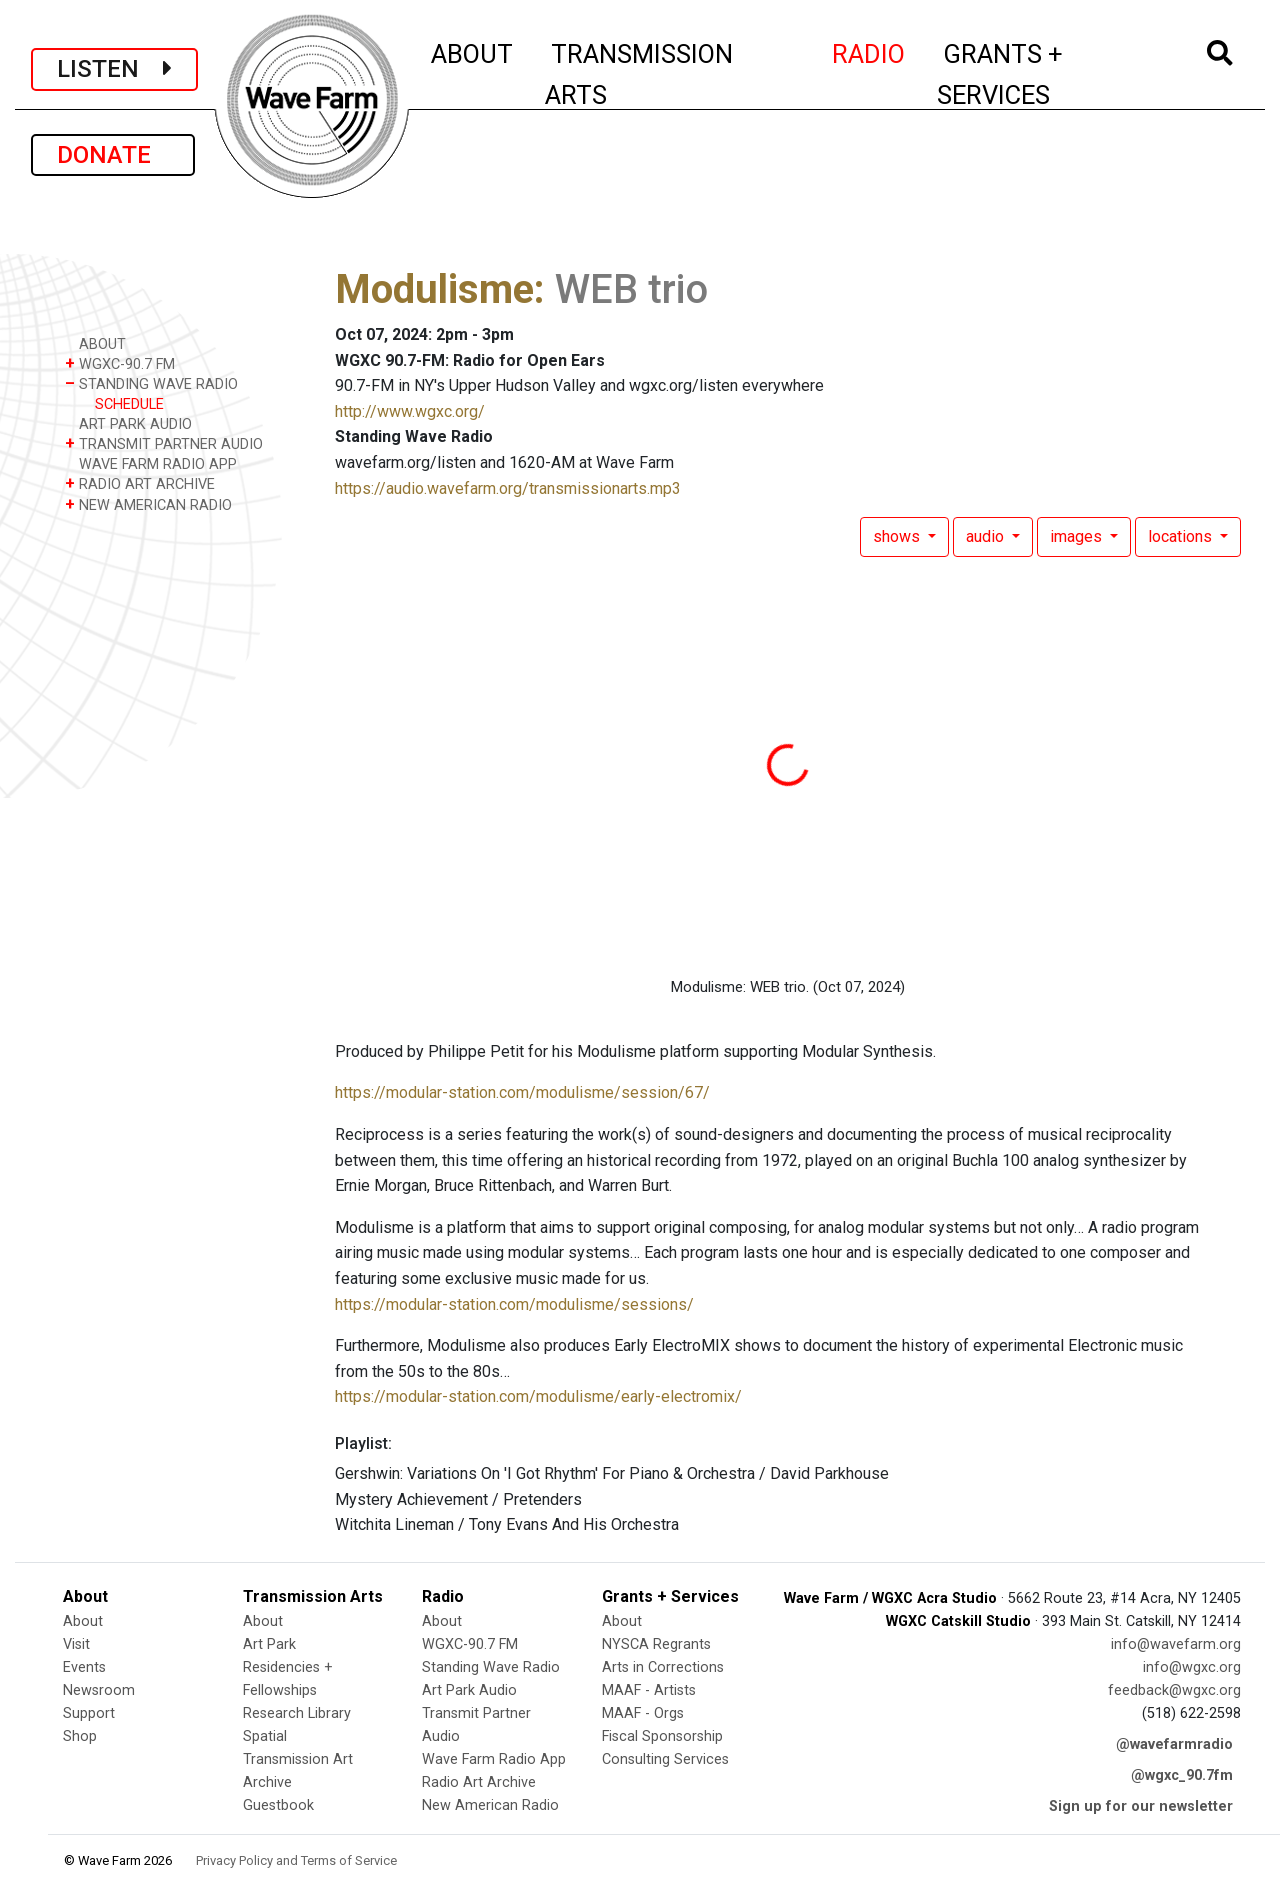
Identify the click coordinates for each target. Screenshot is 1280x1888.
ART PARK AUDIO (128, 423)
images (1078, 536)
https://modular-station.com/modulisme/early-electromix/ (538, 1396)
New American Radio (490, 1805)
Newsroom (99, 1690)
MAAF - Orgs (643, 1713)
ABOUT (473, 51)
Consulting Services (665, 1759)
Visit (76, 1644)
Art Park (269, 1644)
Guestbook (278, 1805)
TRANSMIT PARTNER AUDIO (164, 443)
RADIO (869, 51)
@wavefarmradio (1174, 1744)
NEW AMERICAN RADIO (148, 504)
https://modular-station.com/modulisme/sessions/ (514, 1304)
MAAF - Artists (649, 1690)
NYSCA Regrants (656, 1644)
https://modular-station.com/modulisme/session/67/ (522, 1092)
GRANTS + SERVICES (1044, 74)
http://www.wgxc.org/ (410, 411)
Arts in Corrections (663, 1667)
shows (898, 536)
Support (89, 1713)
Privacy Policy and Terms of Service (296, 1860)
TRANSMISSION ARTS (639, 74)
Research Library (297, 1713)
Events (84, 1667)
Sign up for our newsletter (1141, 1806)
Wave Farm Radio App (494, 1759)
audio (987, 536)
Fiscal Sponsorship (662, 1736)
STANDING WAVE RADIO (151, 383)
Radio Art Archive (479, 1782)
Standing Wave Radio (491, 1667)
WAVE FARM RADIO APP (151, 463)
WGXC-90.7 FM (120, 363)
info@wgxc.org (1192, 1667)
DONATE (113, 155)
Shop (80, 1736)
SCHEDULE (129, 404)
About (83, 1621)
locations (1182, 536)
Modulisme (434, 289)
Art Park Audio (469, 1690)
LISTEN (114, 69)
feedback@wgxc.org (1174, 1690)
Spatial (265, 1736)
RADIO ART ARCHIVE (140, 483)
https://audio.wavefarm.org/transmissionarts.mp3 (508, 488)
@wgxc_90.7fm (1182, 1775)
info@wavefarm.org (1176, 1644)
